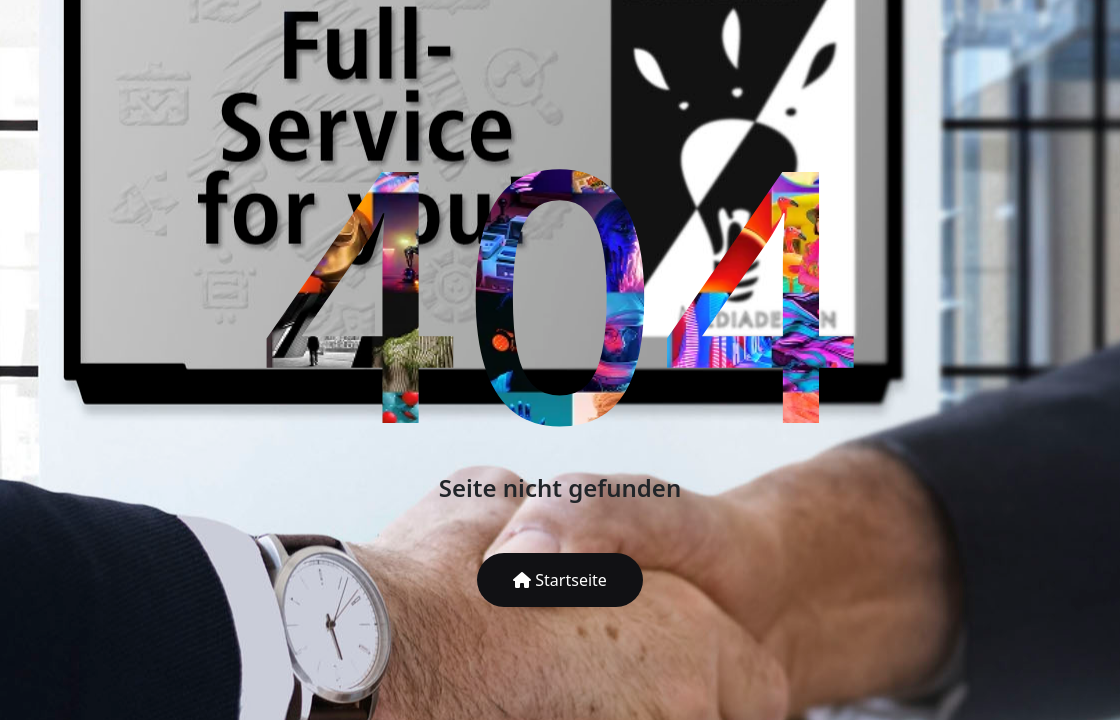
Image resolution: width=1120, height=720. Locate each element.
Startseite (560, 580)
